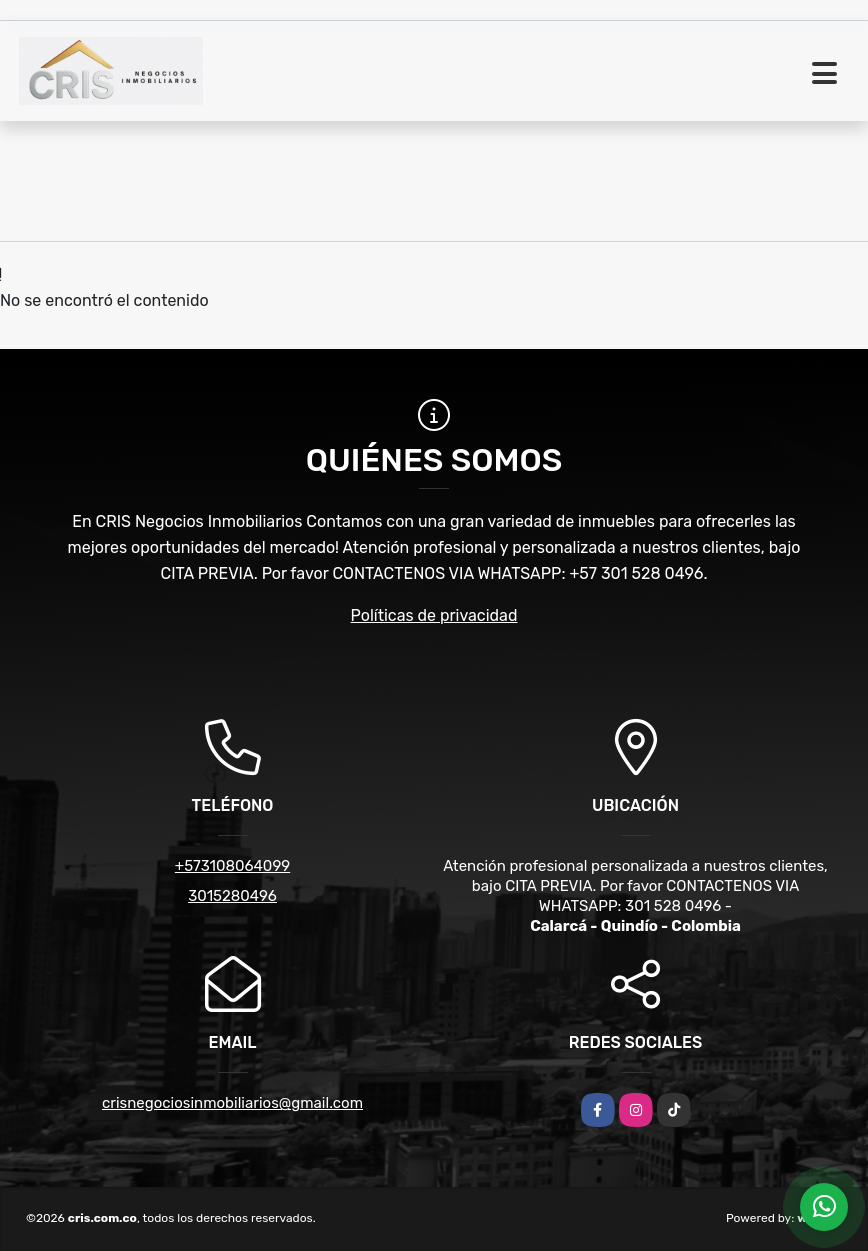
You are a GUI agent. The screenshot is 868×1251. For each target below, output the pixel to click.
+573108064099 (232, 866)
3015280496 (232, 896)
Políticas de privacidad (434, 615)
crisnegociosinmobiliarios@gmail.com (232, 1103)
